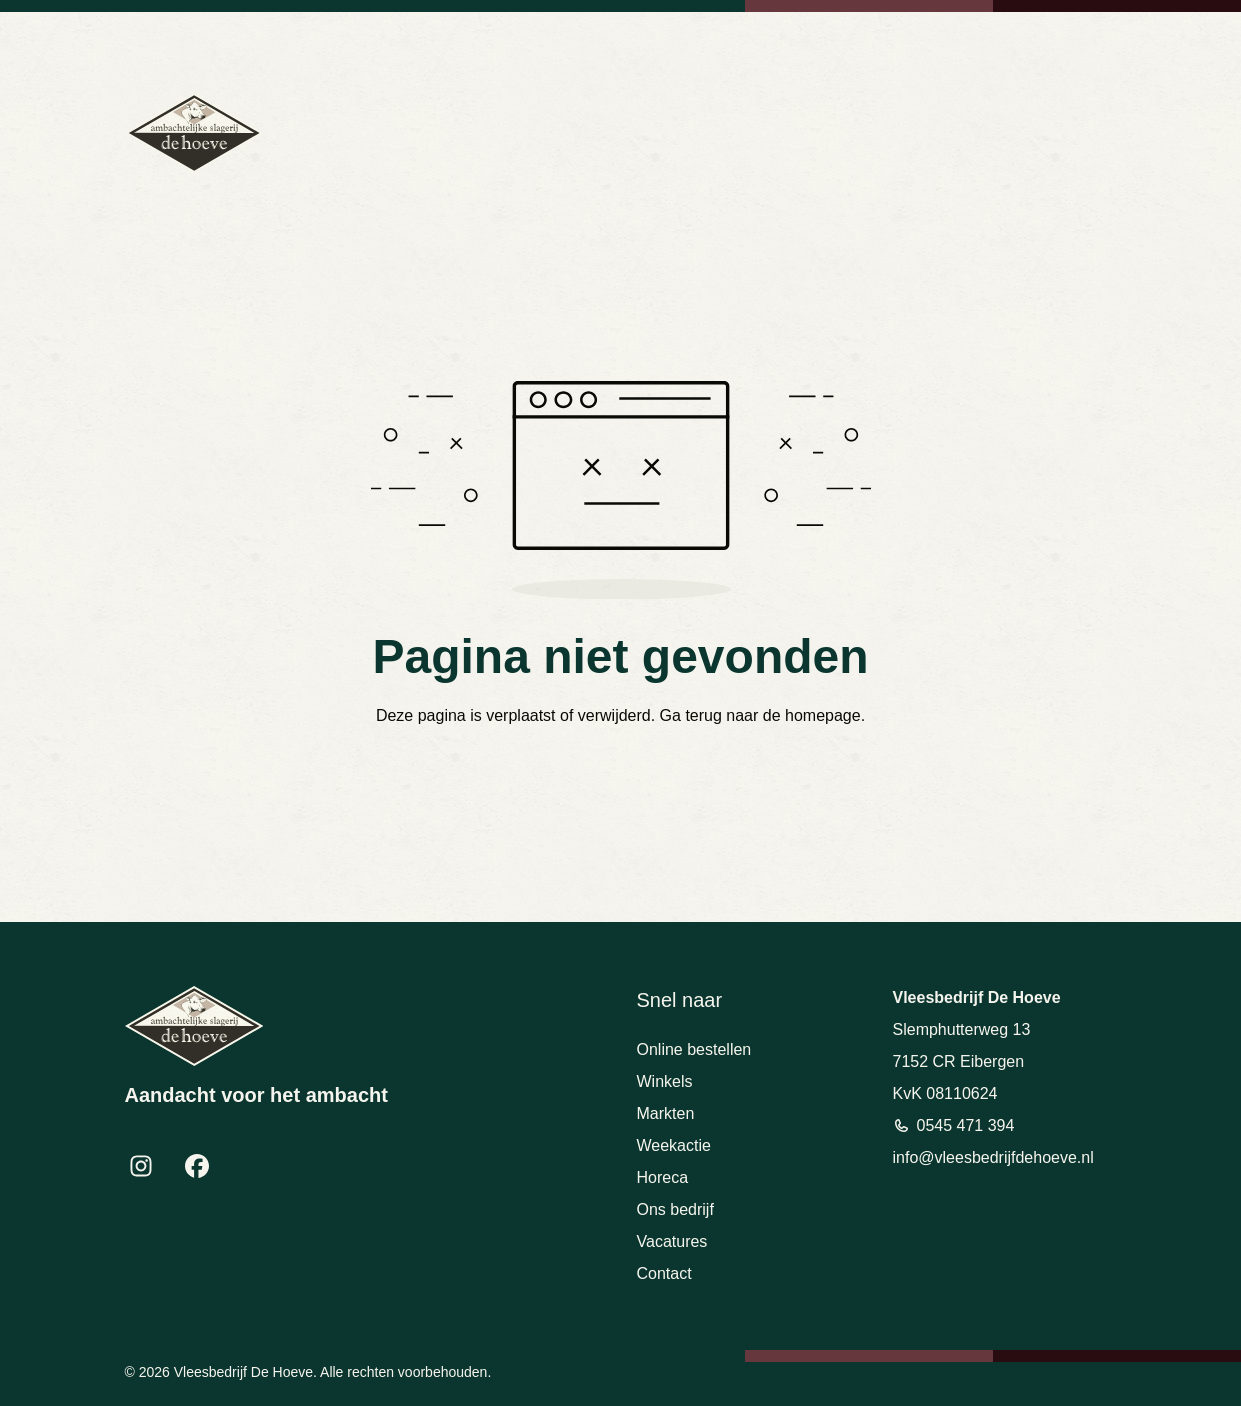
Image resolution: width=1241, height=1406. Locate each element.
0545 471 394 (759, 40)
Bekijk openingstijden (1060, 40)
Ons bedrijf (675, 1209)
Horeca (663, 1177)
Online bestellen (694, 1049)
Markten (666, 1113)
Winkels (665, 1081)
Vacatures (672, 1241)
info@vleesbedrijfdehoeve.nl (900, 40)
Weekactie (674, 1145)
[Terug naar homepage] (194, 133)
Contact (664, 1273)
